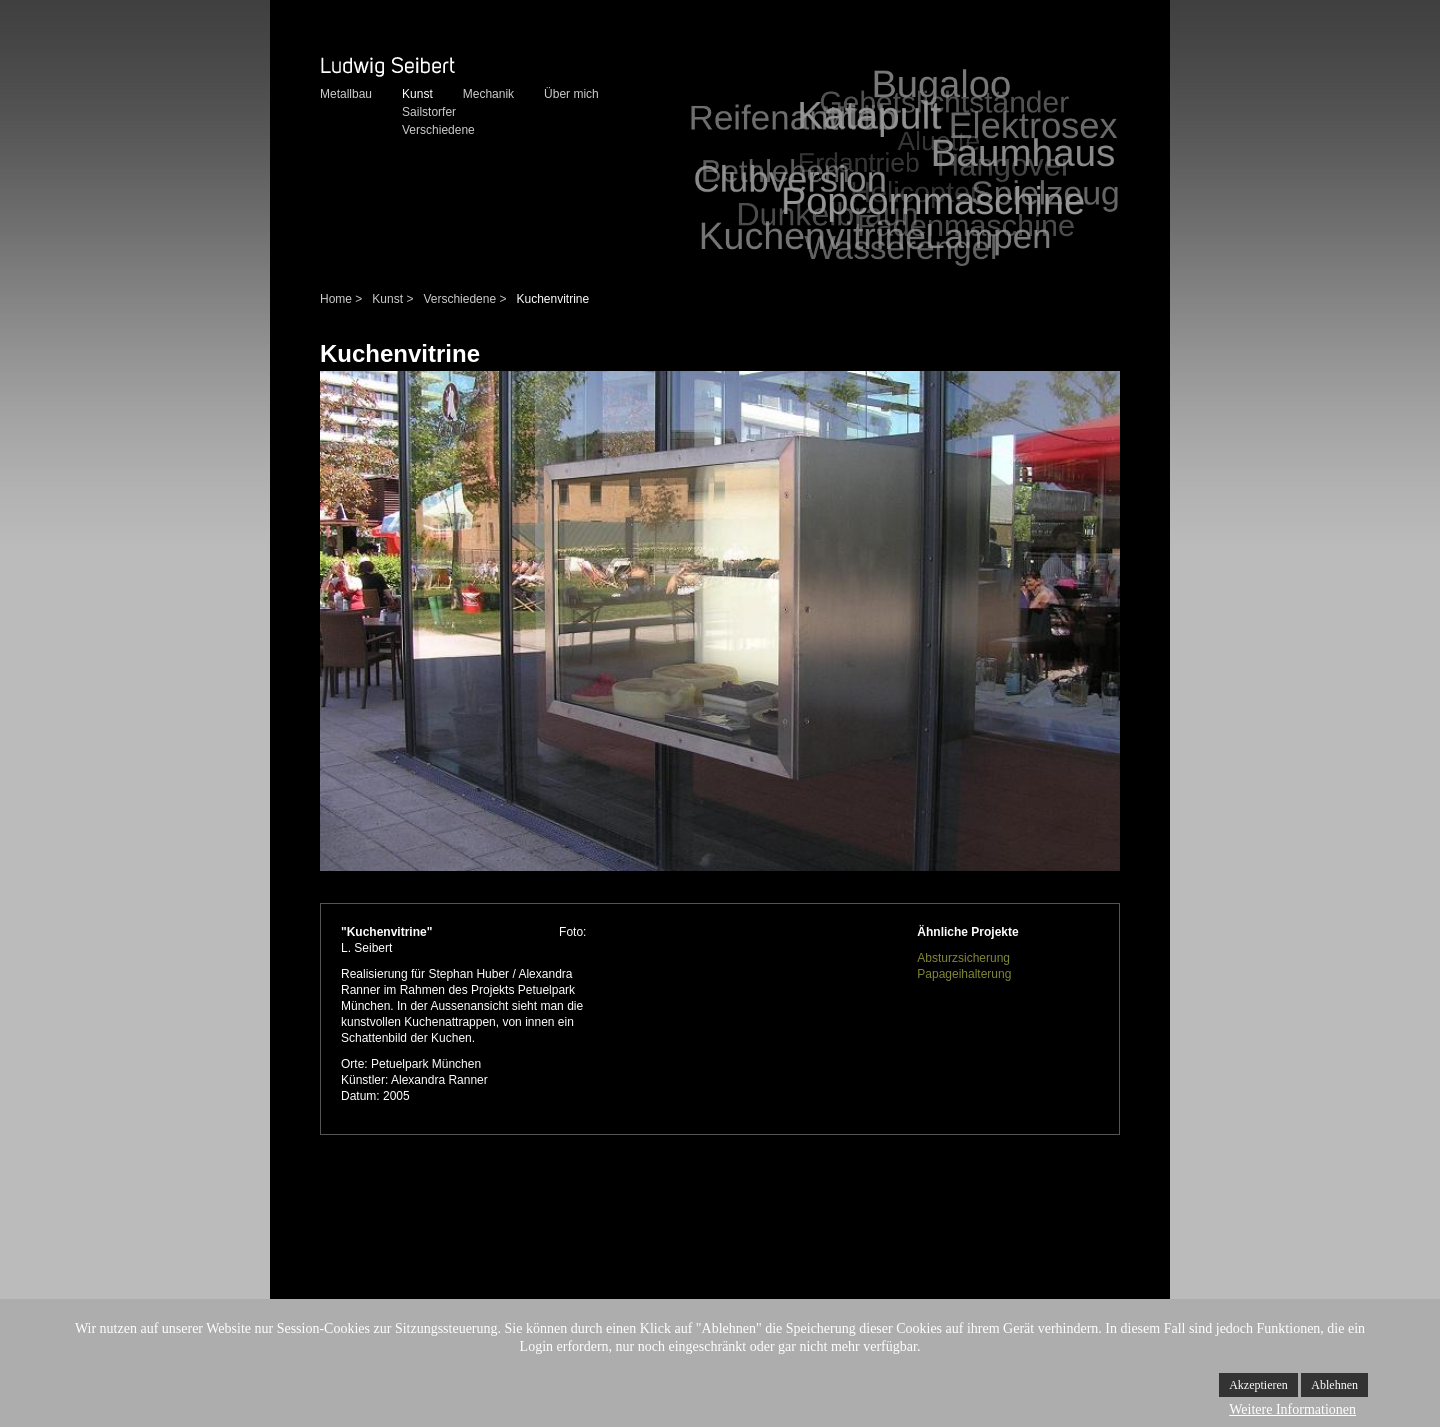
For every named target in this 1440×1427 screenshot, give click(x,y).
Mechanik (488, 94)
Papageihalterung (964, 974)
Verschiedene (438, 130)
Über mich (571, 94)
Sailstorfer (429, 112)
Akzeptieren (1258, 1385)
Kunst (417, 94)
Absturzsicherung (963, 958)
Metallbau (346, 94)
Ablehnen (1334, 1385)
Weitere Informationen (1292, 1409)
